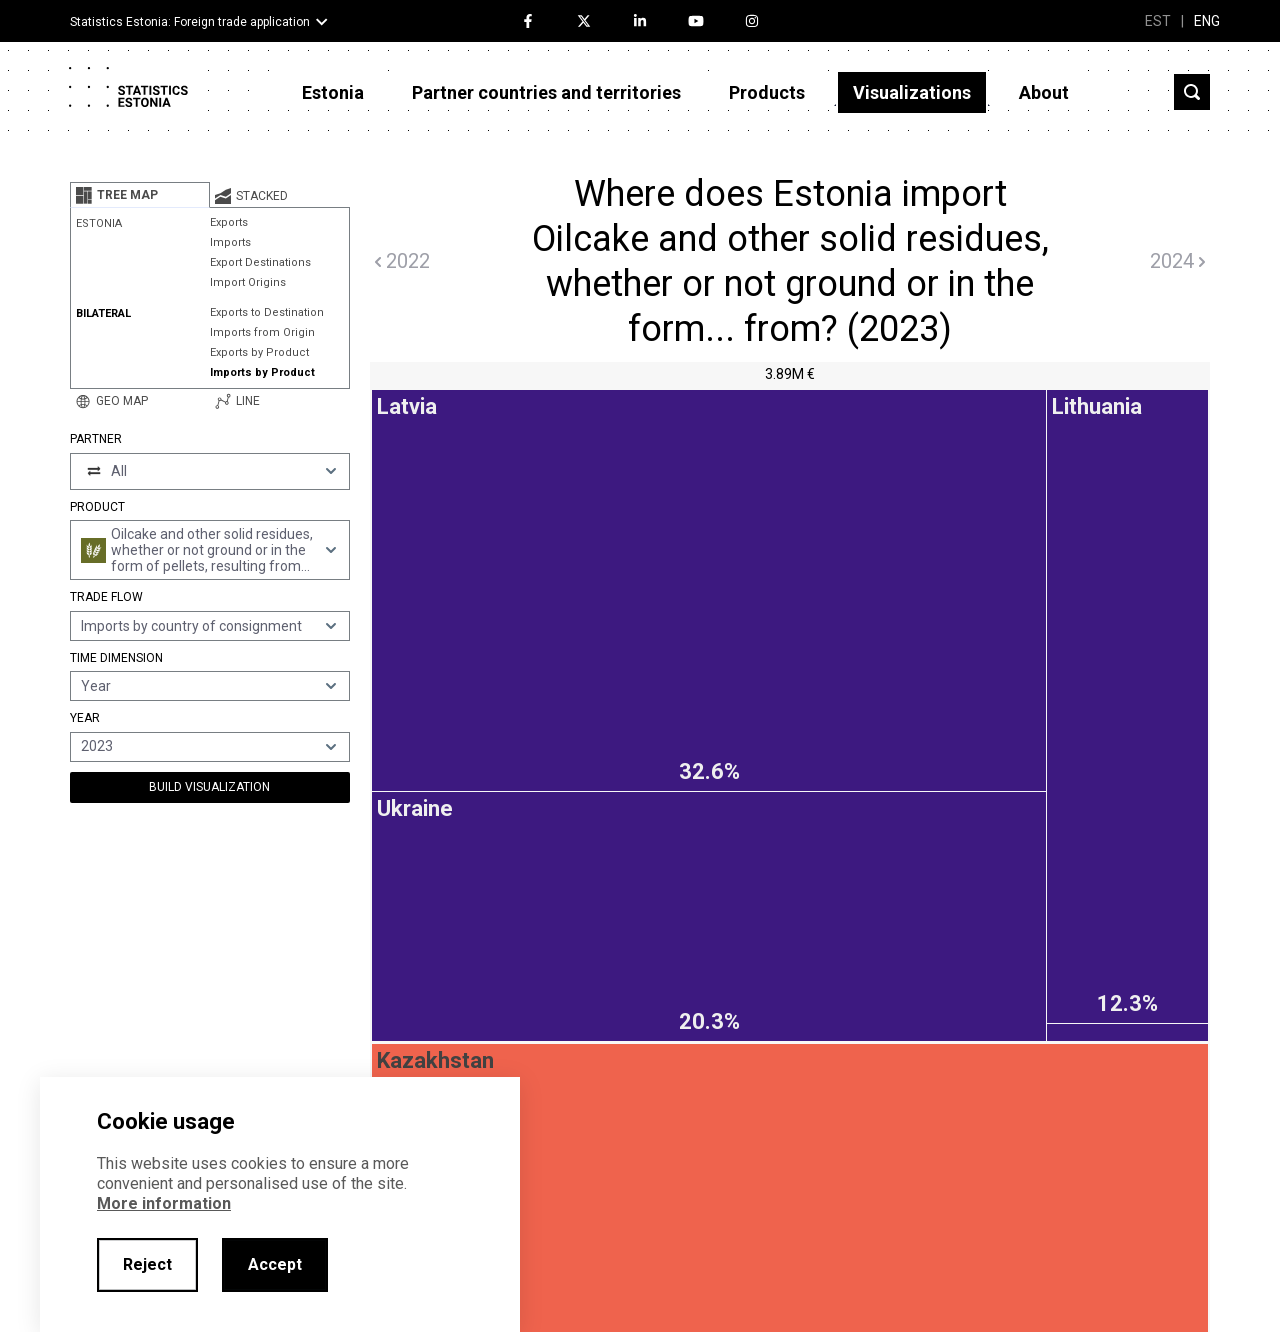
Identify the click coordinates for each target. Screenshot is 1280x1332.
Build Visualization (209, 787)
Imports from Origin (262, 332)
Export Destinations (260, 262)
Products (767, 92)
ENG (1207, 21)
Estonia (333, 92)
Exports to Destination (267, 312)
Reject (147, 1264)
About (1044, 92)
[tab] (140, 195)
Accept (275, 1264)
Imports (230, 242)
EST (1158, 21)
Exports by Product (259, 352)
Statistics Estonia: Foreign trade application (190, 22)
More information (164, 1203)
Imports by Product (262, 372)
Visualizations (912, 92)
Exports (229, 222)
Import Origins (248, 282)
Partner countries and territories (546, 92)
